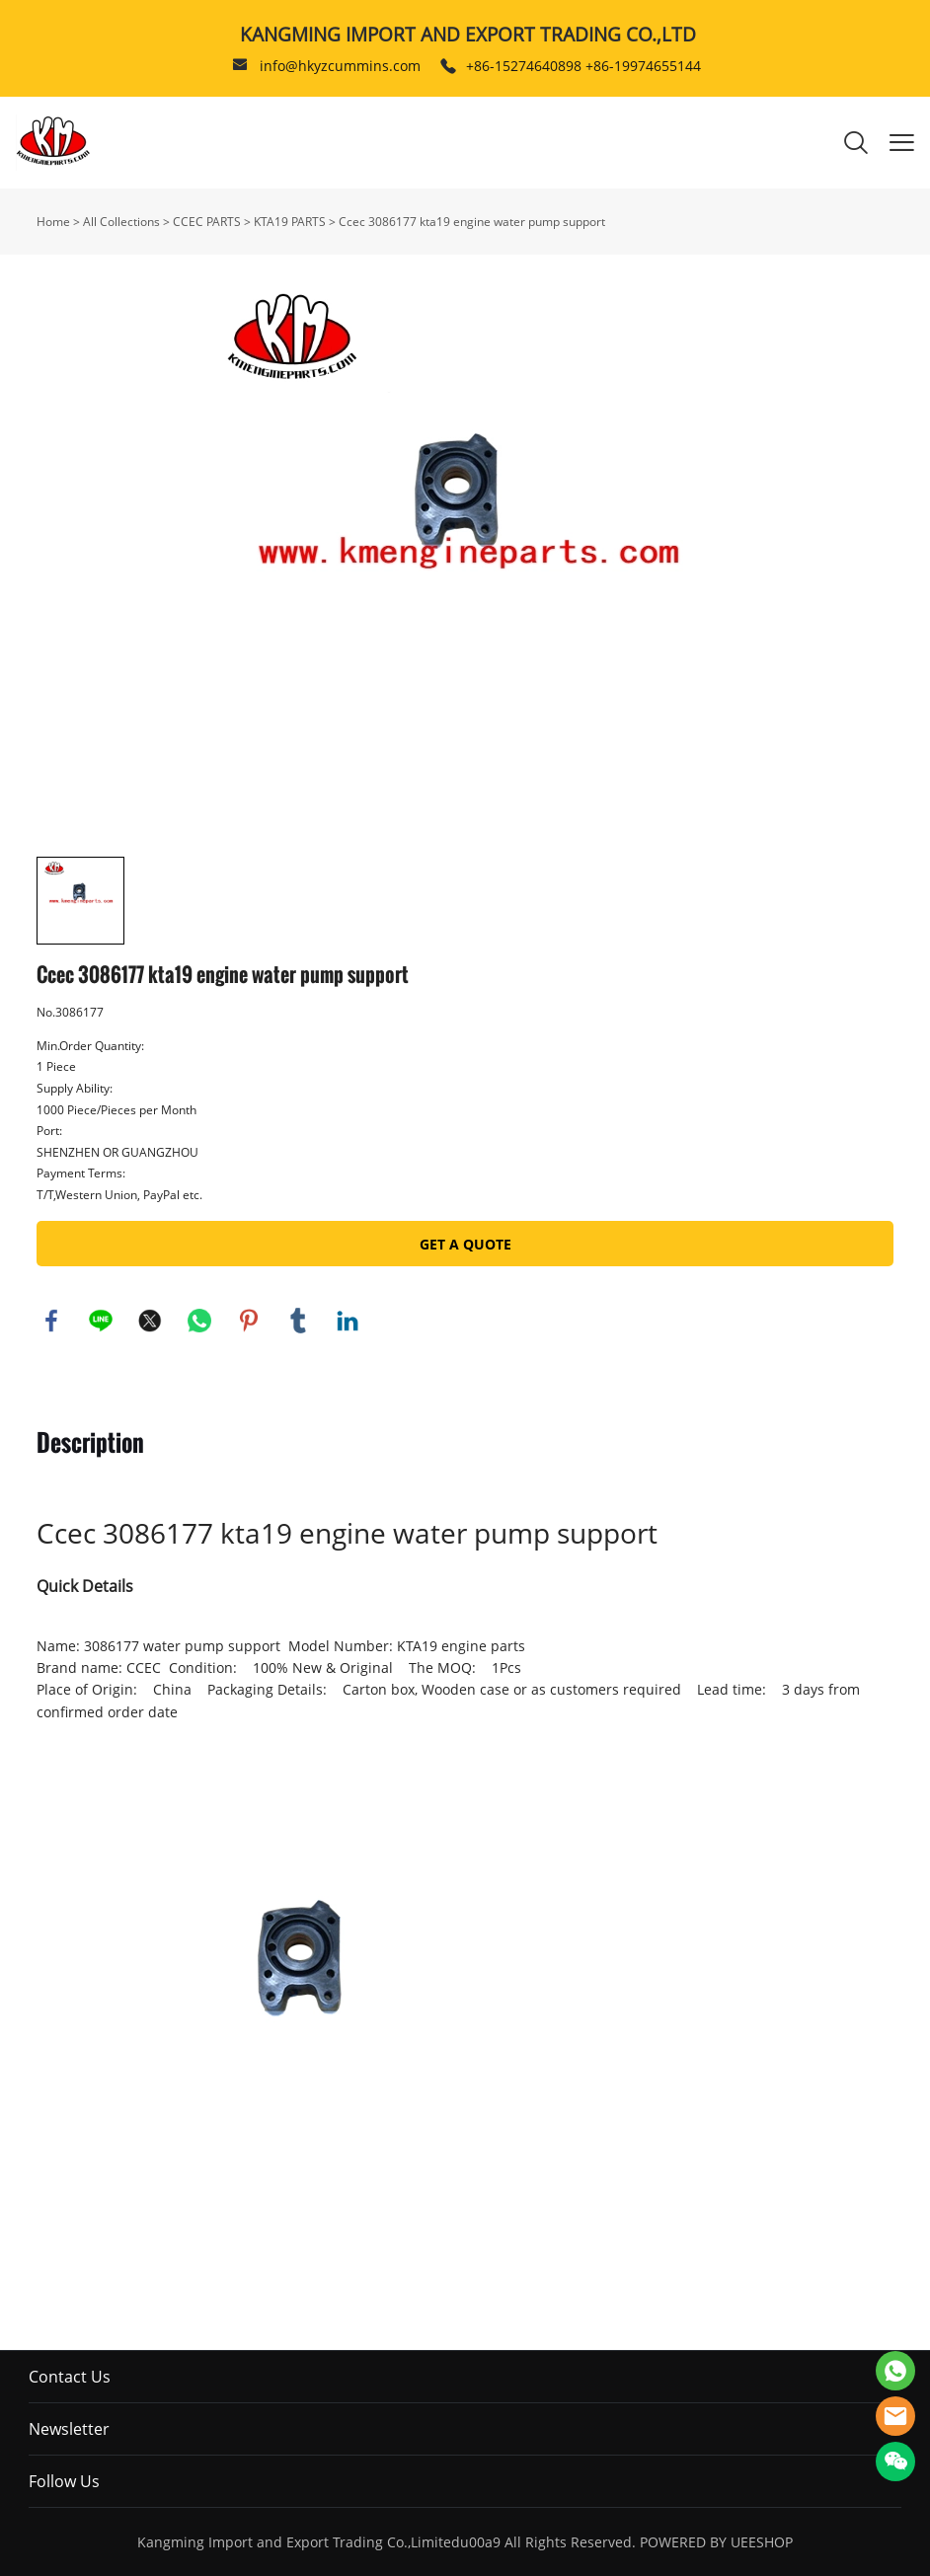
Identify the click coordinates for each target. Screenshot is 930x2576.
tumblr (298, 1320)
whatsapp (199, 1320)
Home (53, 221)
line (101, 1320)
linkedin (347, 1320)
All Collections (121, 221)
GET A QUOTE (465, 1244)
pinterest (249, 1320)
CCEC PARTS (207, 221)
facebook (51, 1320)
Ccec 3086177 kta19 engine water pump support (472, 221)
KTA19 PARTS (290, 221)
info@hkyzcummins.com (340, 65)
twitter (150, 1320)
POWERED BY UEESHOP (716, 2542)
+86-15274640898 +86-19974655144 (583, 65)
